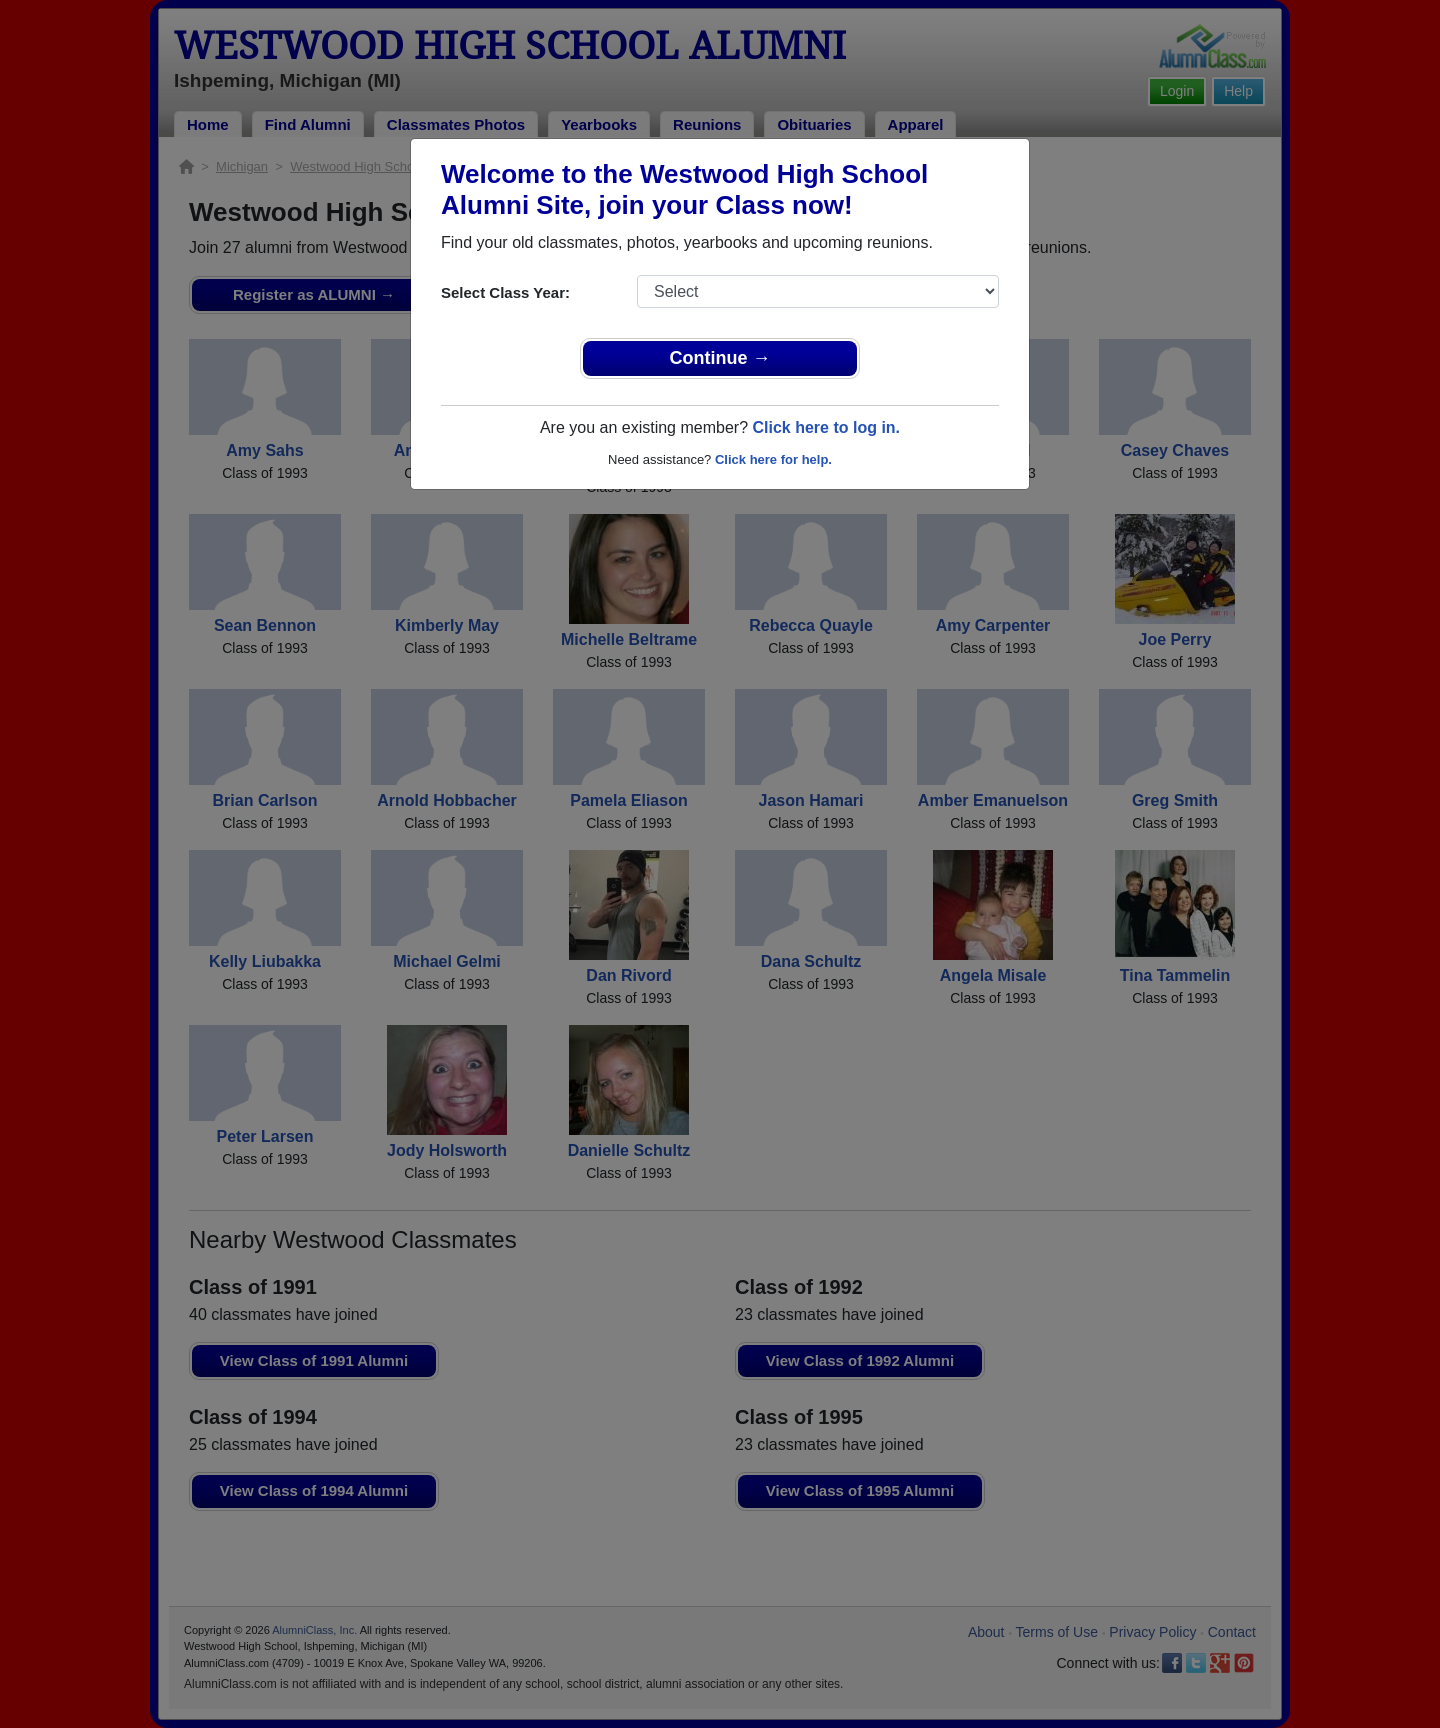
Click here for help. (773, 459)
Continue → (720, 358)
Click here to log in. (826, 427)
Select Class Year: (505, 292)
